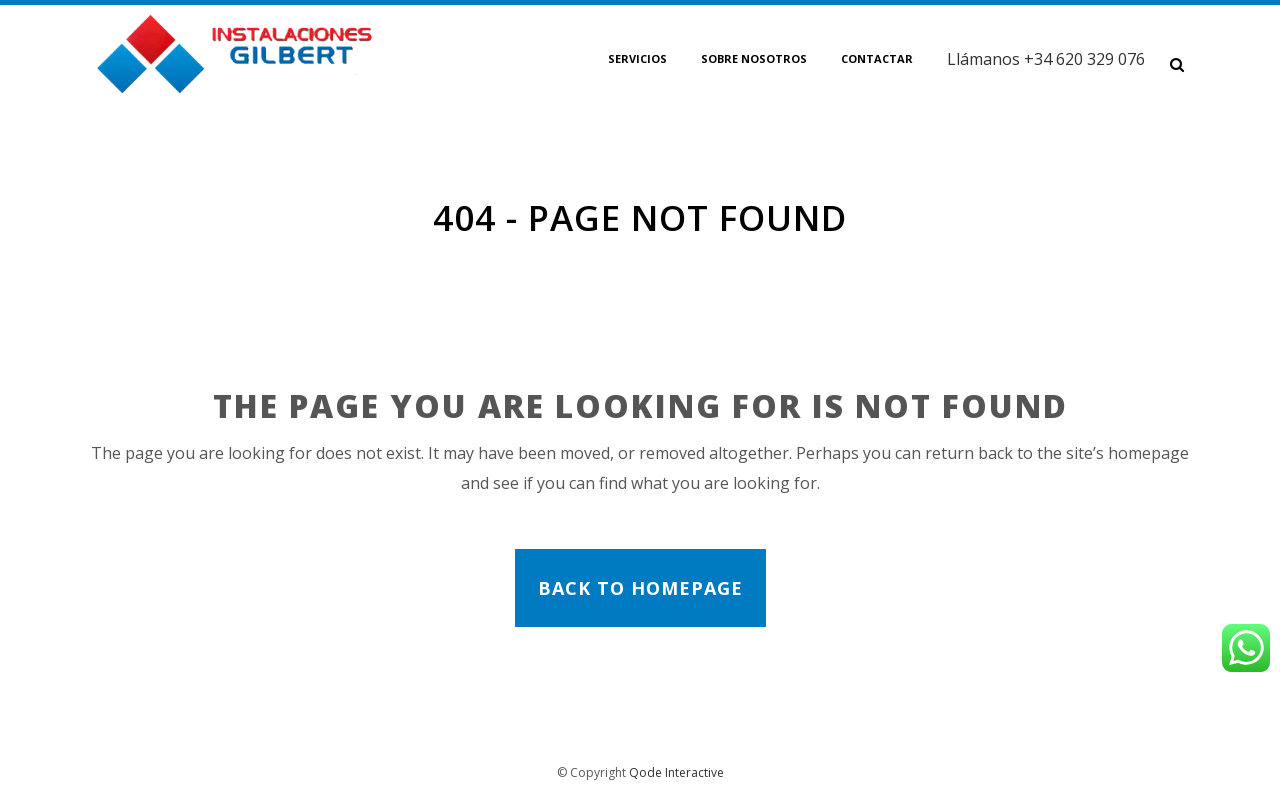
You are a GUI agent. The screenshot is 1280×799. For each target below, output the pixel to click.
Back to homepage (640, 588)
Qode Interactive (676, 772)
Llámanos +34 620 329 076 (1046, 59)
